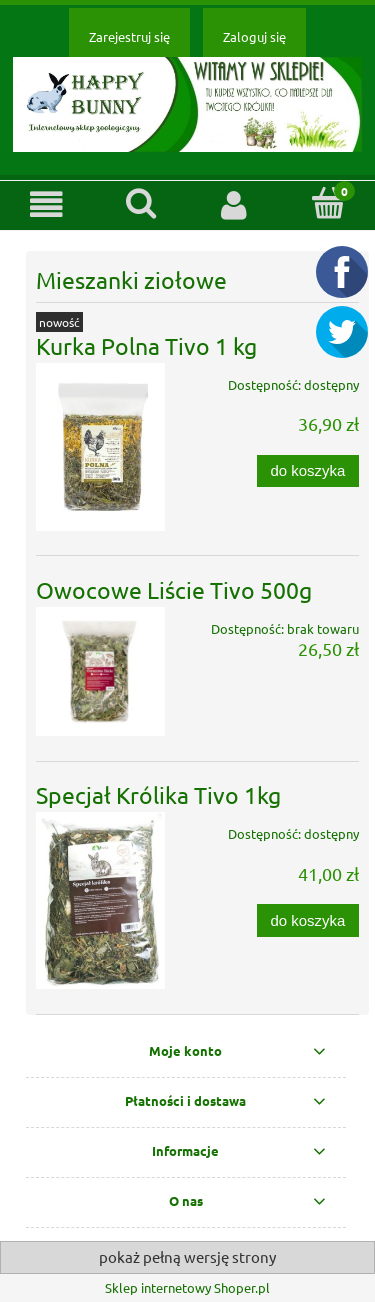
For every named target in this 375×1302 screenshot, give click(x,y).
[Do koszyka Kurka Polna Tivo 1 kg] (308, 471)
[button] (47, 204)
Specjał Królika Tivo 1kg (158, 794)
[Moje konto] (235, 204)
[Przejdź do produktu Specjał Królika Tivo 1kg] (100, 900)
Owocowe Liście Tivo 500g (174, 589)
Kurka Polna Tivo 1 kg (146, 345)
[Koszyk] (328, 203)
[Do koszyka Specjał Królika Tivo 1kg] (308, 920)
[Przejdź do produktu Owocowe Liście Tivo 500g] (100, 671)
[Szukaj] (141, 203)
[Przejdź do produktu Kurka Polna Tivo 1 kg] (100, 447)
